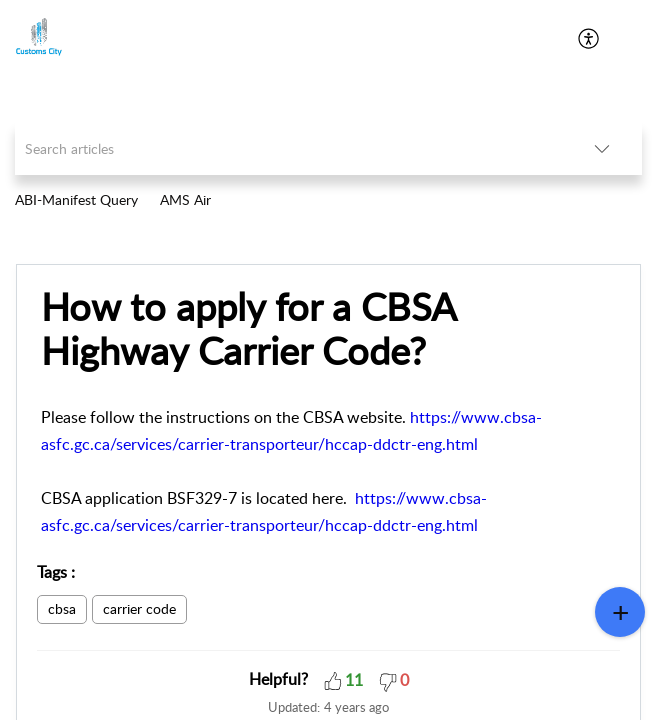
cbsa (62, 608)
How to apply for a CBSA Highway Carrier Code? (248, 329)
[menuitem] (589, 38)
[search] (288, 148)
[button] (333, 679)
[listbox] (602, 148)
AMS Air (185, 199)
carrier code (139, 608)
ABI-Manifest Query (76, 199)
